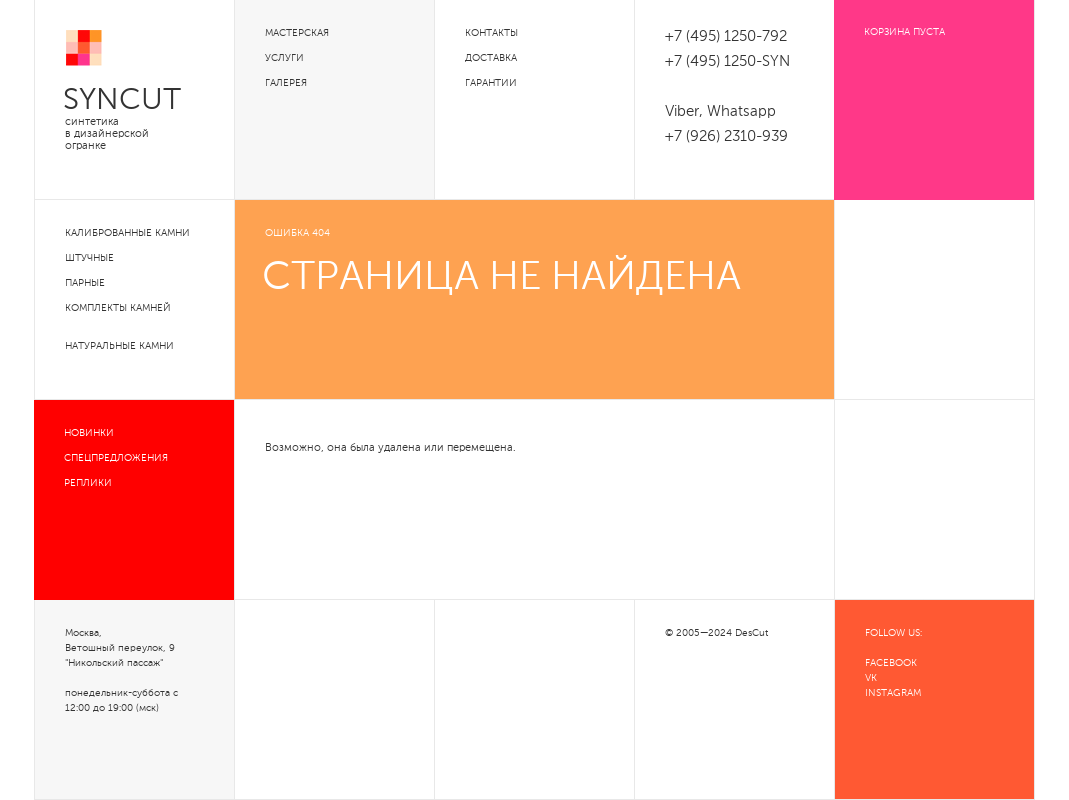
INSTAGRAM (893, 693)
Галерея (286, 83)
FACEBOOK (891, 663)
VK (871, 678)
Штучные (89, 258)
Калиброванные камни (127, 233)
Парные (85, 283)
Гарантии (491, 83)
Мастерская (297, 33)
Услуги (284, 58)
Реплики (88, 483)
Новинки (89, 433)
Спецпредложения (116, 458)
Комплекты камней (118, 308)
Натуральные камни (119, 346)
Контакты (491, 33)
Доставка (491, 58)
